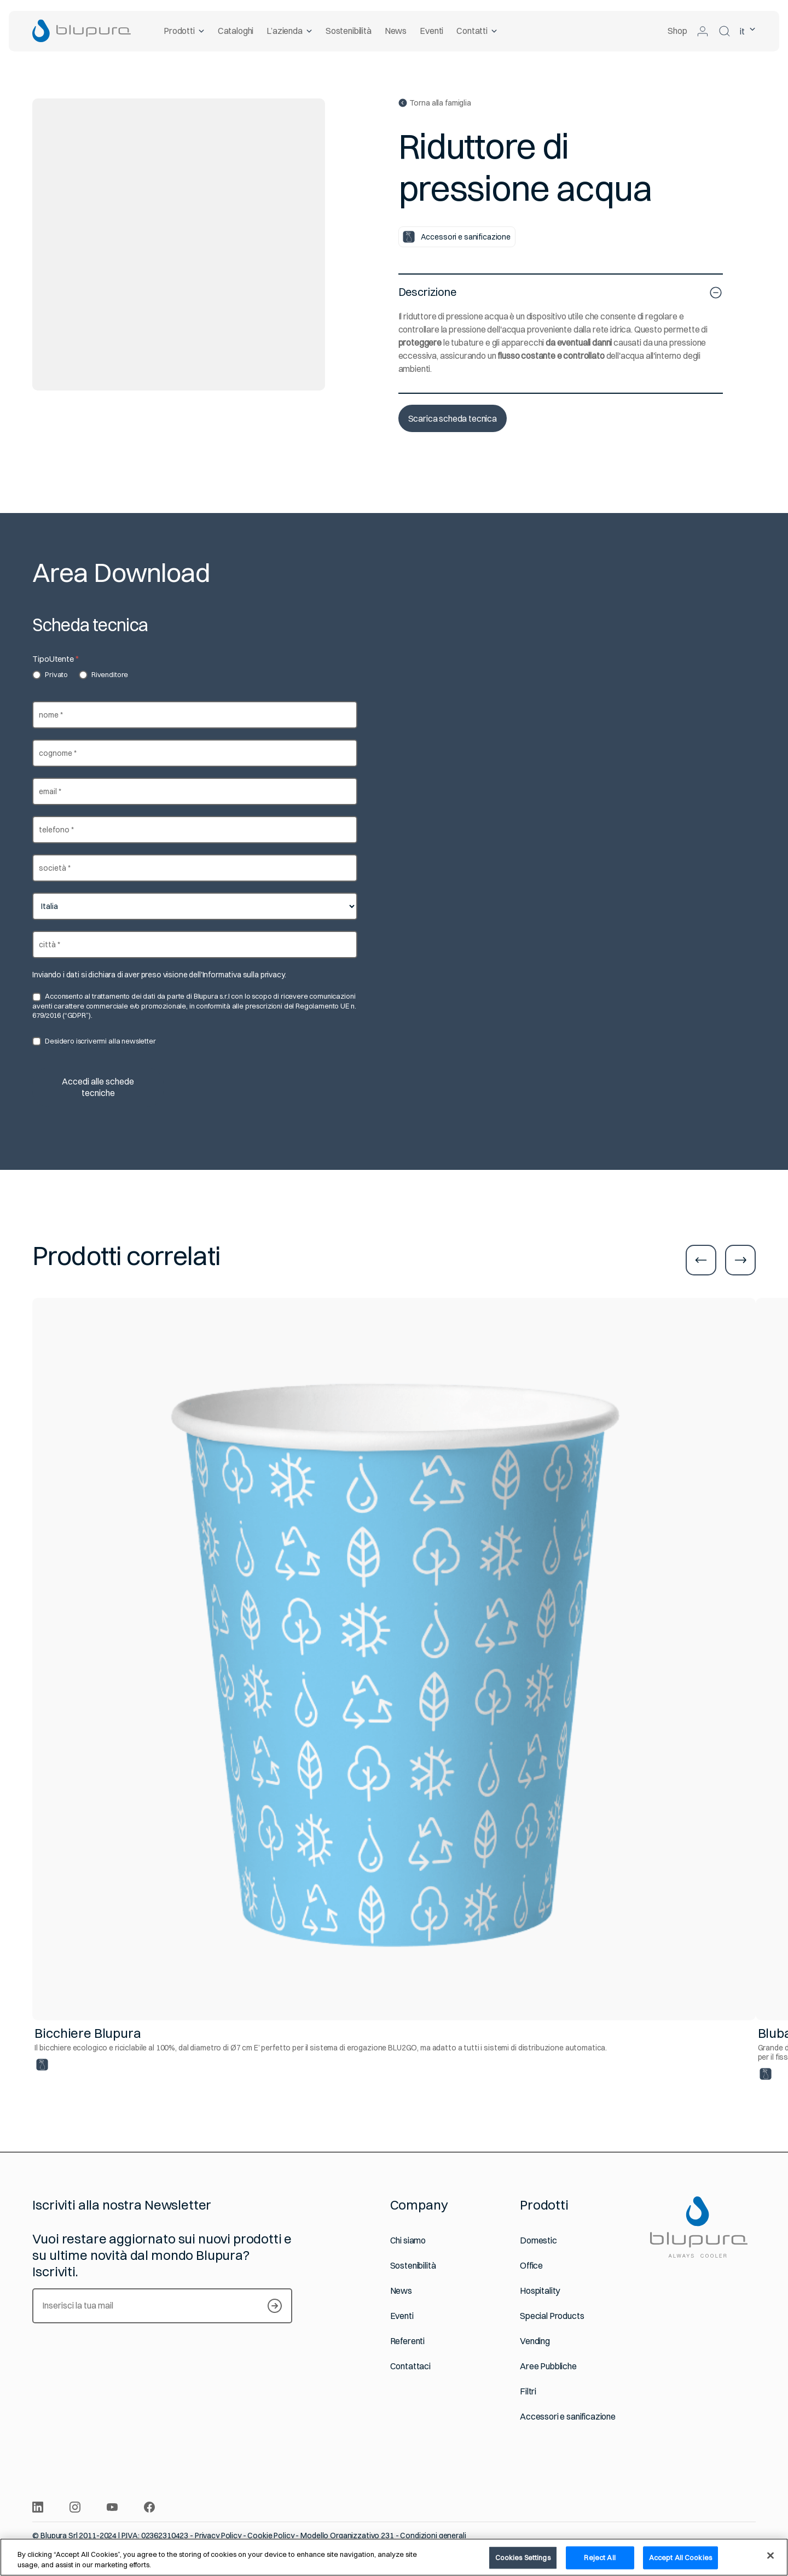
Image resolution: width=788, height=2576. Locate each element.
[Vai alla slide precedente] (701, 1260)
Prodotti (184, 30)
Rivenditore (103, 675)
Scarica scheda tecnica (452, 418)
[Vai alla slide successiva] (740, 1260)
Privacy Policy (218, 2535)
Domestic (538, 2240)
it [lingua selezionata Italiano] (748, 31)
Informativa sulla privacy (243, 975)
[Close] (770, 2556)
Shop (677, 30)
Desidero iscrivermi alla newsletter (93, 1041)
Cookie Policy (270, 2535)
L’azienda (289, 30)
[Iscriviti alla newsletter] (274, 2306)
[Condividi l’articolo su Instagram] (74, 2507)
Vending (535, 2341)
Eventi (431, 30)
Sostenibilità (349, 30)
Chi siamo (408, 2240)
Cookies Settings (523, 2557)
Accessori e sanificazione (568, 2416)
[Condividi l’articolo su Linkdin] (37, 2507)
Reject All (599, 2557)
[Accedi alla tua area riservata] (702, 31)
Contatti (476, 30)
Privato (50, 675)
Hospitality (540, 2291)
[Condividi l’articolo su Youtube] (112, 2507)
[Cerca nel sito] (724, 31)
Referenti (407, 2341)
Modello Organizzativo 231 (347, 2535)
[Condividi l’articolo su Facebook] (149, 2507)
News (396, 30)
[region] (394, 2557)
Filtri (528, 2391)
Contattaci (410, 2366)
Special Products (552, 2316)
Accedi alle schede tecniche (98, 1087)
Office (531, 2265)
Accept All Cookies (680, 2557)
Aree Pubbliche (548, 2366)
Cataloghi (235, 30)
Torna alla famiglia (434, 103)
